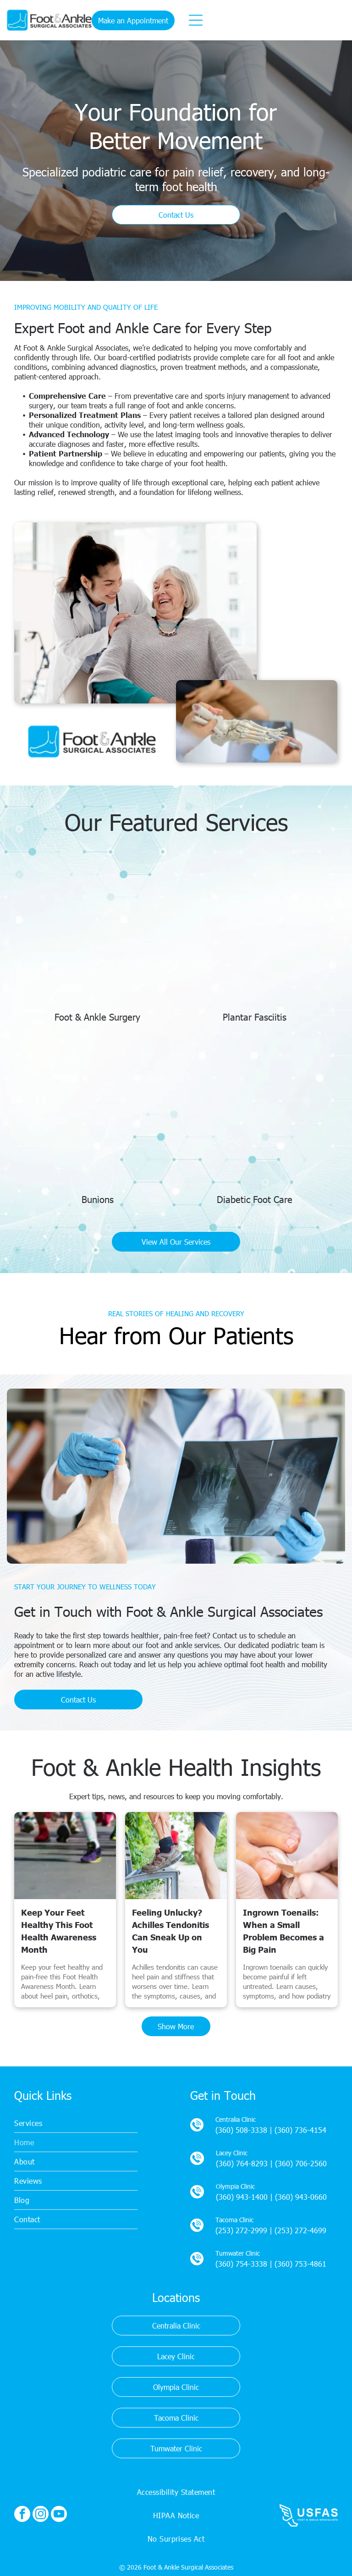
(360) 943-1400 (242, 2197)
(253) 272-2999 (241, 2230)
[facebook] (22, 2515)
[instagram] (41, 2515)
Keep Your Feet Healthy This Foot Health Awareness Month (58, 1931)
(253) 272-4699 (300, 2230)
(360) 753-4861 (300, 2263)
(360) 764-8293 (242, 2163)
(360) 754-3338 (241, 2263)
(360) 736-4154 (300, 2130)
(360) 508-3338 (241, 2130)
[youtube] (59, 2515)
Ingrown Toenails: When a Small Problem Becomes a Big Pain (283, 1931)
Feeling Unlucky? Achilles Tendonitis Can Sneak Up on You (170, 1931)
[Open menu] (196, 20)
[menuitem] (75, 2123)
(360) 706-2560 (301, 2163)
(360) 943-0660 (301, 2197)
